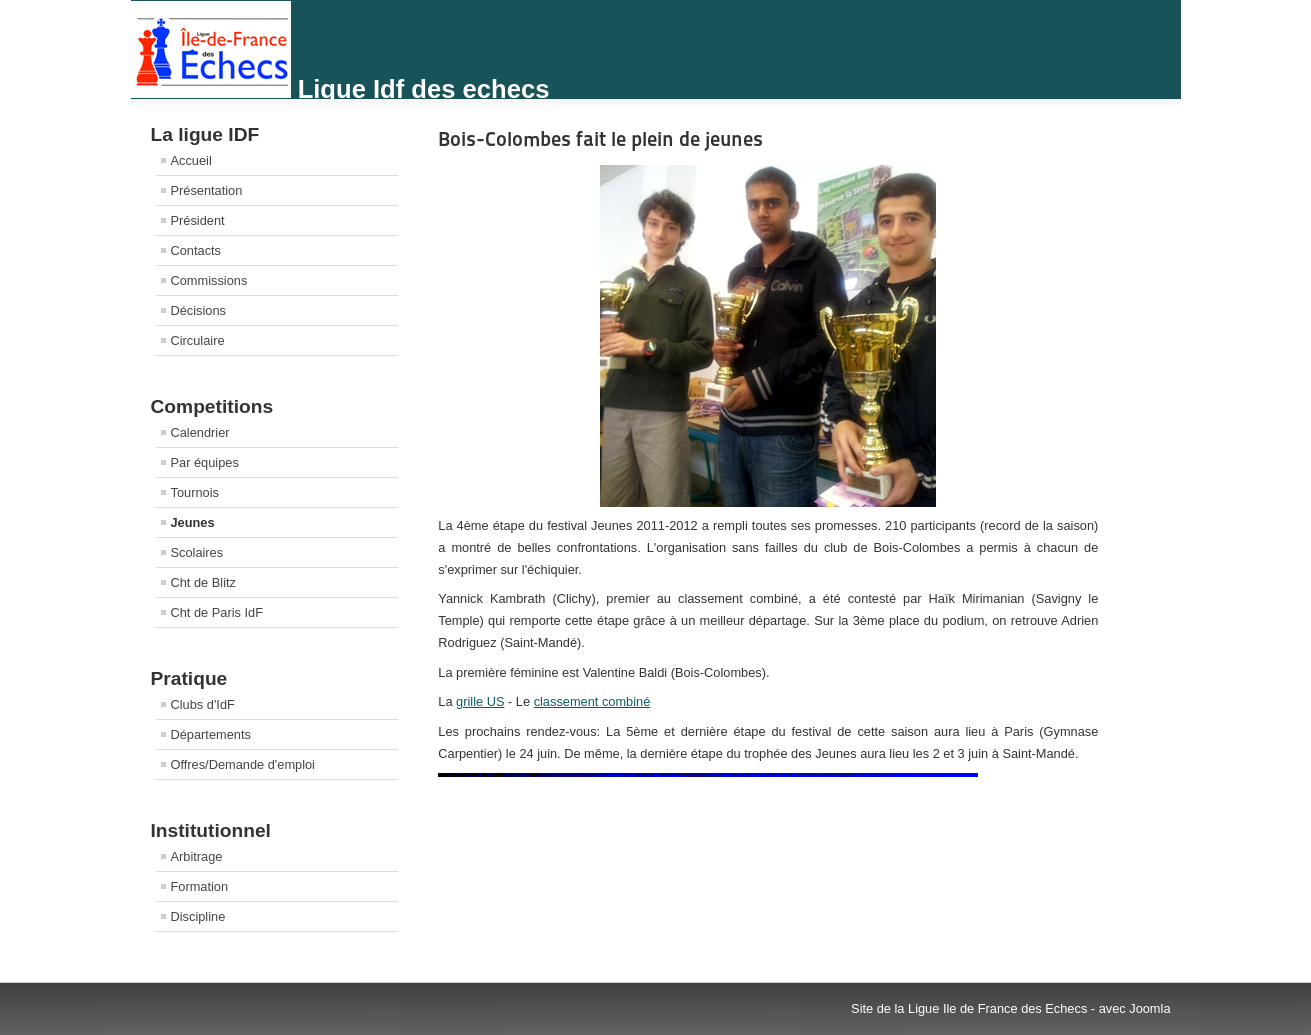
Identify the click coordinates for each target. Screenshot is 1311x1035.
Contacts (196, 250)
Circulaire (198, 340)
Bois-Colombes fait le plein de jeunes (600, 139)
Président (198, 220)
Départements (211, 734)
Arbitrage (197, 856)
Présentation (207, 190)
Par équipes (205, 462)
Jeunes (193, 522)
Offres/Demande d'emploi (243, 764)
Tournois (195, 492)
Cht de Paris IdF (217, 612)
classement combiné (592, 701)
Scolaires (197, 552)
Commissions (209, 280)
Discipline (198, 916)
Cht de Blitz (203, 582)
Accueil (191, 160)
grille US (480, 701)
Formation (200, 886)
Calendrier (200, 432)
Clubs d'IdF (203, 704)
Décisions (198, 310)
